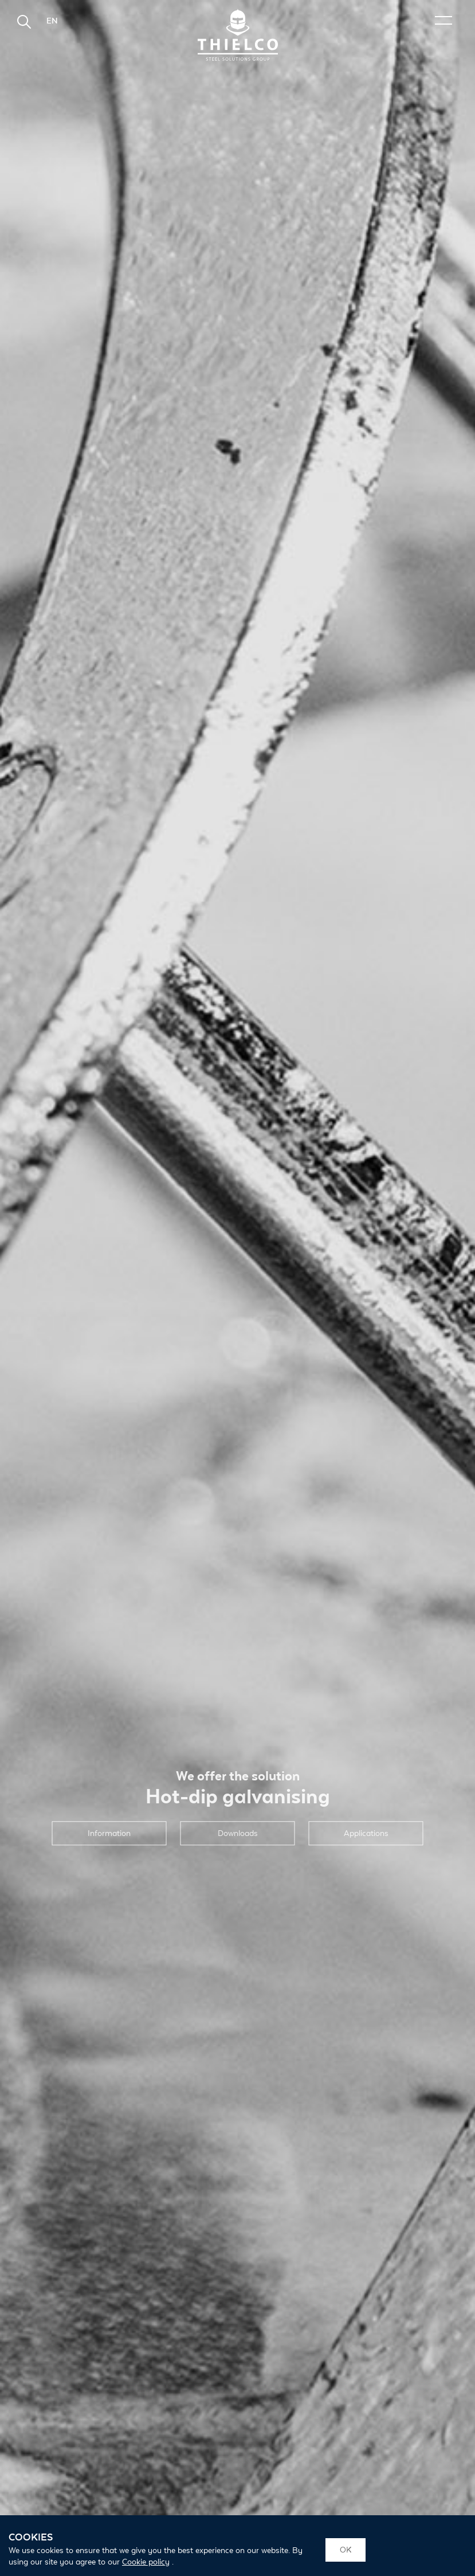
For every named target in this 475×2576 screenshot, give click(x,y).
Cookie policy (146, 2561)
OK (345, 2549)
